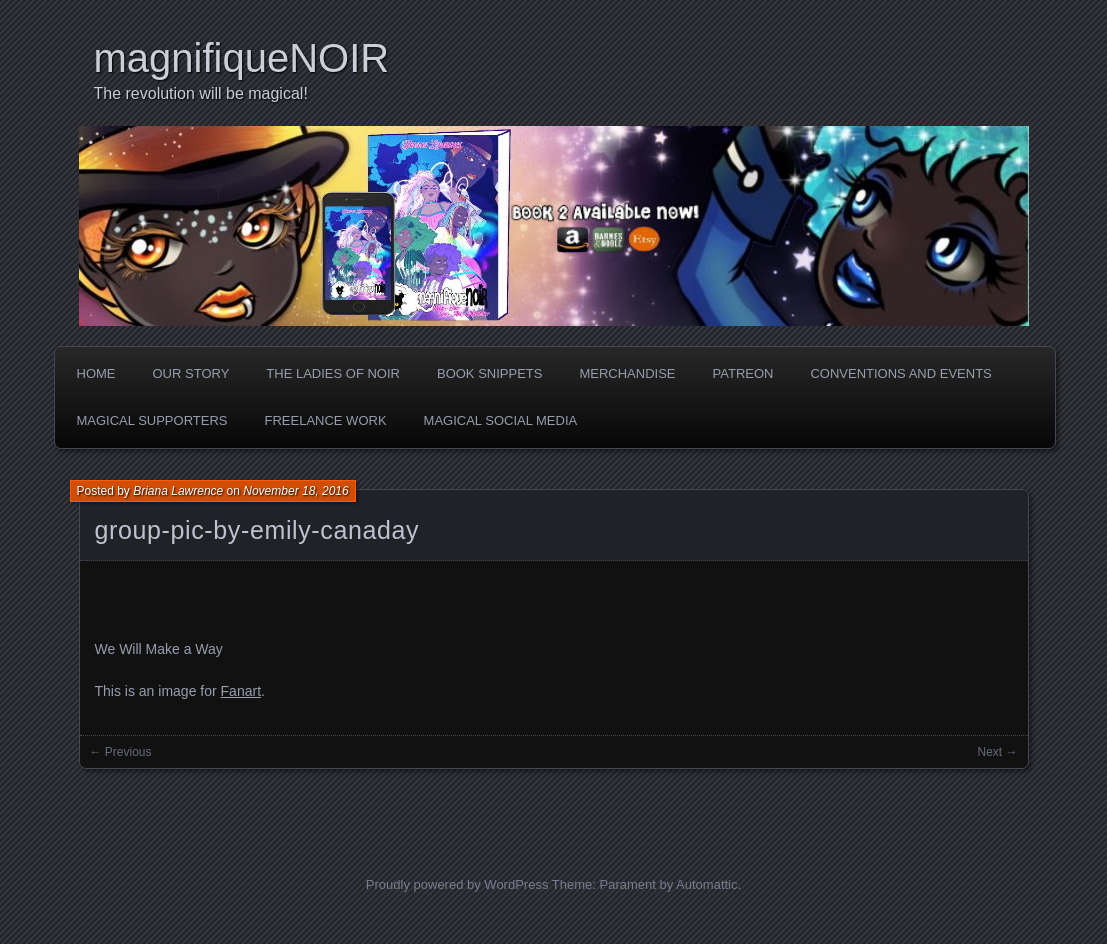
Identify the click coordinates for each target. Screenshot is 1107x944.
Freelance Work (325, 420)
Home (96, 373)
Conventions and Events (900, 373)
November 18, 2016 (295, 491)
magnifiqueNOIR (242, 58)
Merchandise (627, 373)
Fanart (241, 691)
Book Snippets (489, 373)
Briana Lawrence (178, 491)
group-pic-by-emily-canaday (257, 530)
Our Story (191, 373)
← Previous (121, 752)
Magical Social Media (501, 420)
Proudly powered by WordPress (457, 884)
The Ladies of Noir (333, 373)
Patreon (743, 373)
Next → (997, 752)
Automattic (706, 884)
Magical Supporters (152, 420)
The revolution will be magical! (201, 93)
